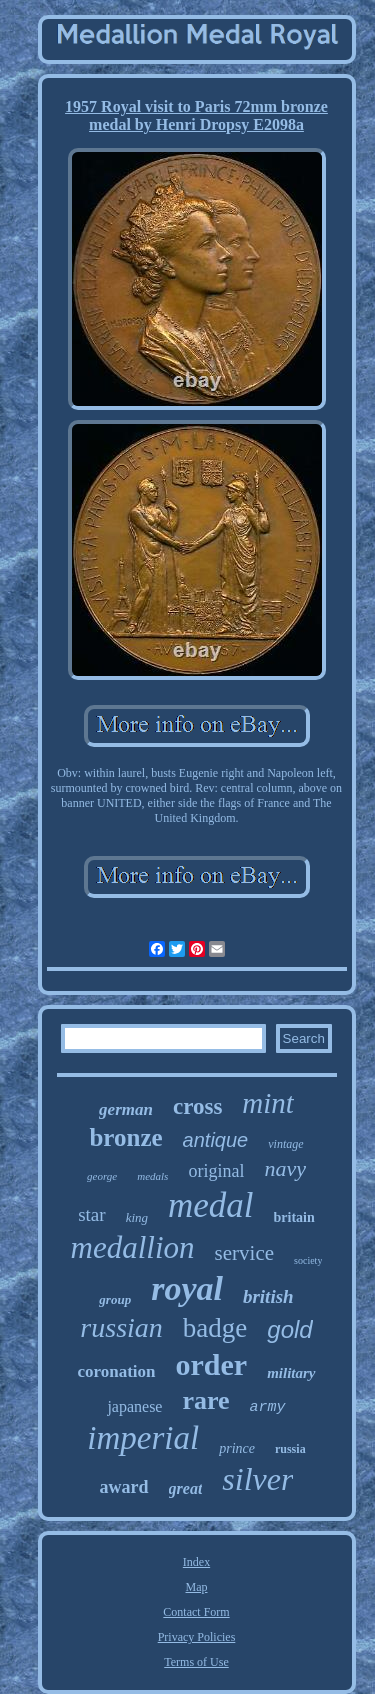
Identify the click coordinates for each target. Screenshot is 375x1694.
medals (152, 1176)
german (126, 1109)
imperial (143, 1438)
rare (205, 1400)
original (216, 1171)
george (102, 1176)
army (268, 1407)
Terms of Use (196, 1662)
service (244, 1253)
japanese (134, 1406)
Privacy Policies (197, 1637)
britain (294, 1217)
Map (197, 1587)
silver (257, 1479)
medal (211, 1205)
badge (215, 1328)
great (186, 1488)
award (124, 1487)
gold (289, 1329)
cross (197, 1106)
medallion (133, 1247)
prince (237, 1448)
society (308, 1260)
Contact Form (196, 1612)
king (137, 1217)
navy (285, 1168)
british (268, 1296)
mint (268, 1103)
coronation (116, 1371)
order (212, 1364)
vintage (285, 1144)
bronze (125, 1137)
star (91, 1214)
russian (121, 1327)
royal (187, 1288)
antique (216, 1140)
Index (196, 1562)
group (115, 1299)
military (291, 1373)
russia (290, 1449)
